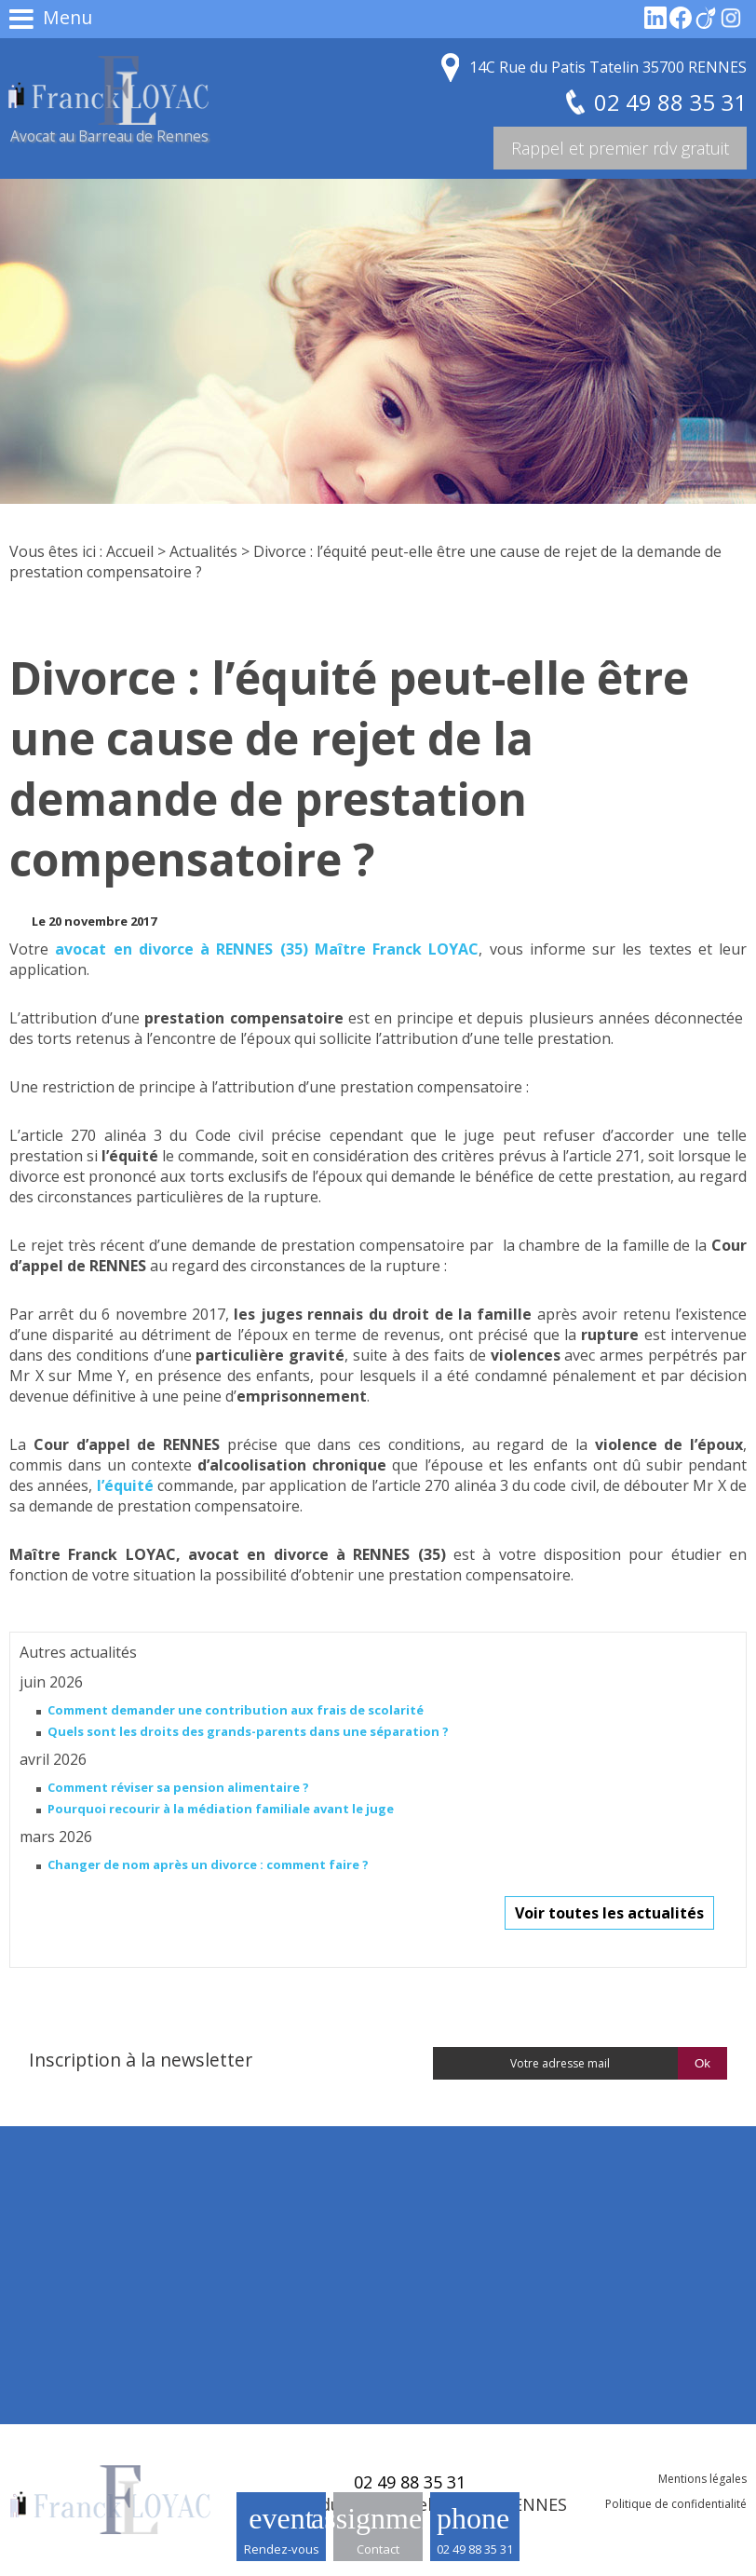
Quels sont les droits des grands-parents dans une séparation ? (248, 1731)
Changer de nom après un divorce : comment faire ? (208, 1864)
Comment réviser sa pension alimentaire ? (178, 1787)
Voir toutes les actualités (609, 1913)
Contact (378, 2549)
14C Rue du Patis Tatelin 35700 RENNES (608, 67)
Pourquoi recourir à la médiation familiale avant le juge (220, 1808)
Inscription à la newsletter (140, 2059)
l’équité (125, 1485)
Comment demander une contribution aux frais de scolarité (235, 1710)
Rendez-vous (281, 2549)
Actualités (203, 551)
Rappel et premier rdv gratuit (620, 148)
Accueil (130, 551)
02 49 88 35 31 (475, 2549)
